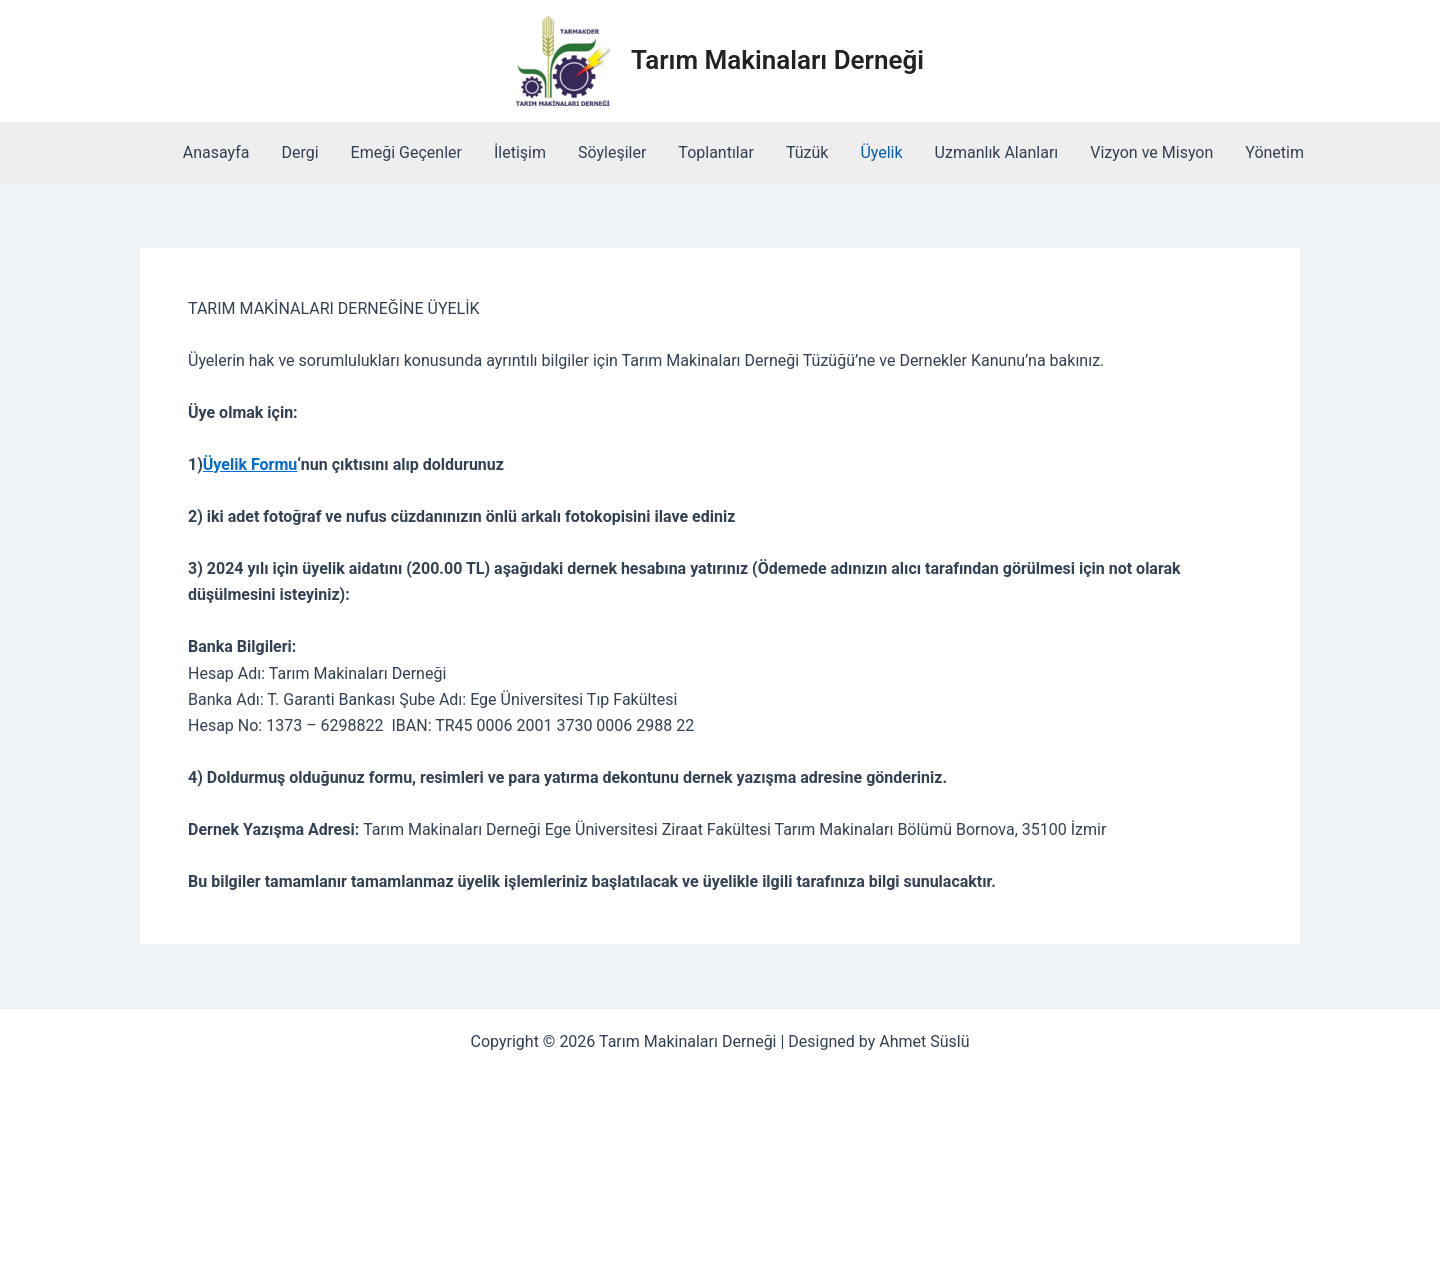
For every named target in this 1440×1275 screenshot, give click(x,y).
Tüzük (807, 152)
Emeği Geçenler (406, 152)
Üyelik (881, 152)
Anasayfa (216, 152)
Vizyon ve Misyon (1151, 152)
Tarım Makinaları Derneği (777, 60)
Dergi (299, 152)
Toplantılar (716, 152)
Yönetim (1274, 152)
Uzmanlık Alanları (997, 152)
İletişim (520, 152)
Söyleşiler (612, 152)
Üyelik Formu (250, 464)
